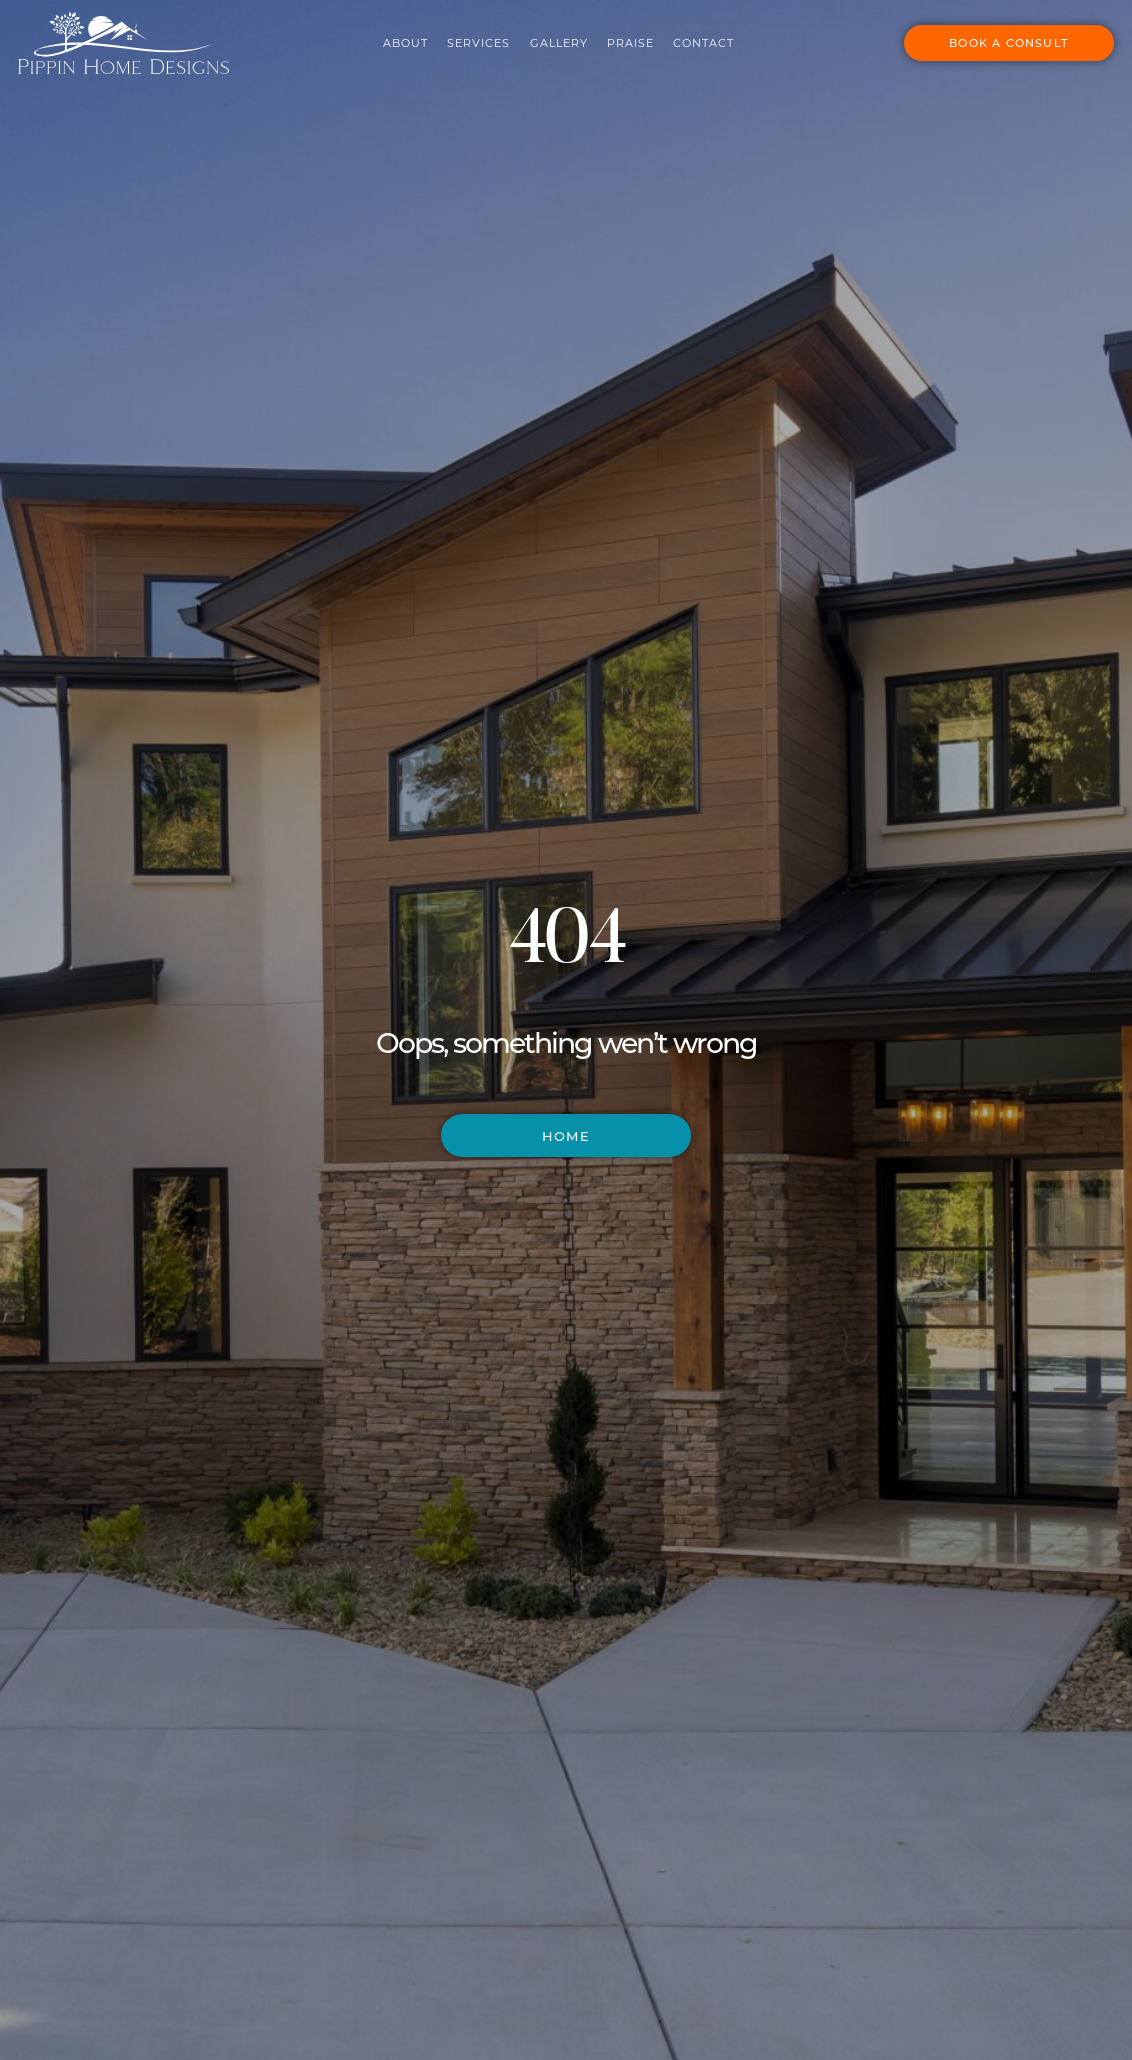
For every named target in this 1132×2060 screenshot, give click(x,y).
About (390, 38)
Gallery (543, 38)
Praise (615, 38)
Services (463, 38)
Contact (688, 38)
